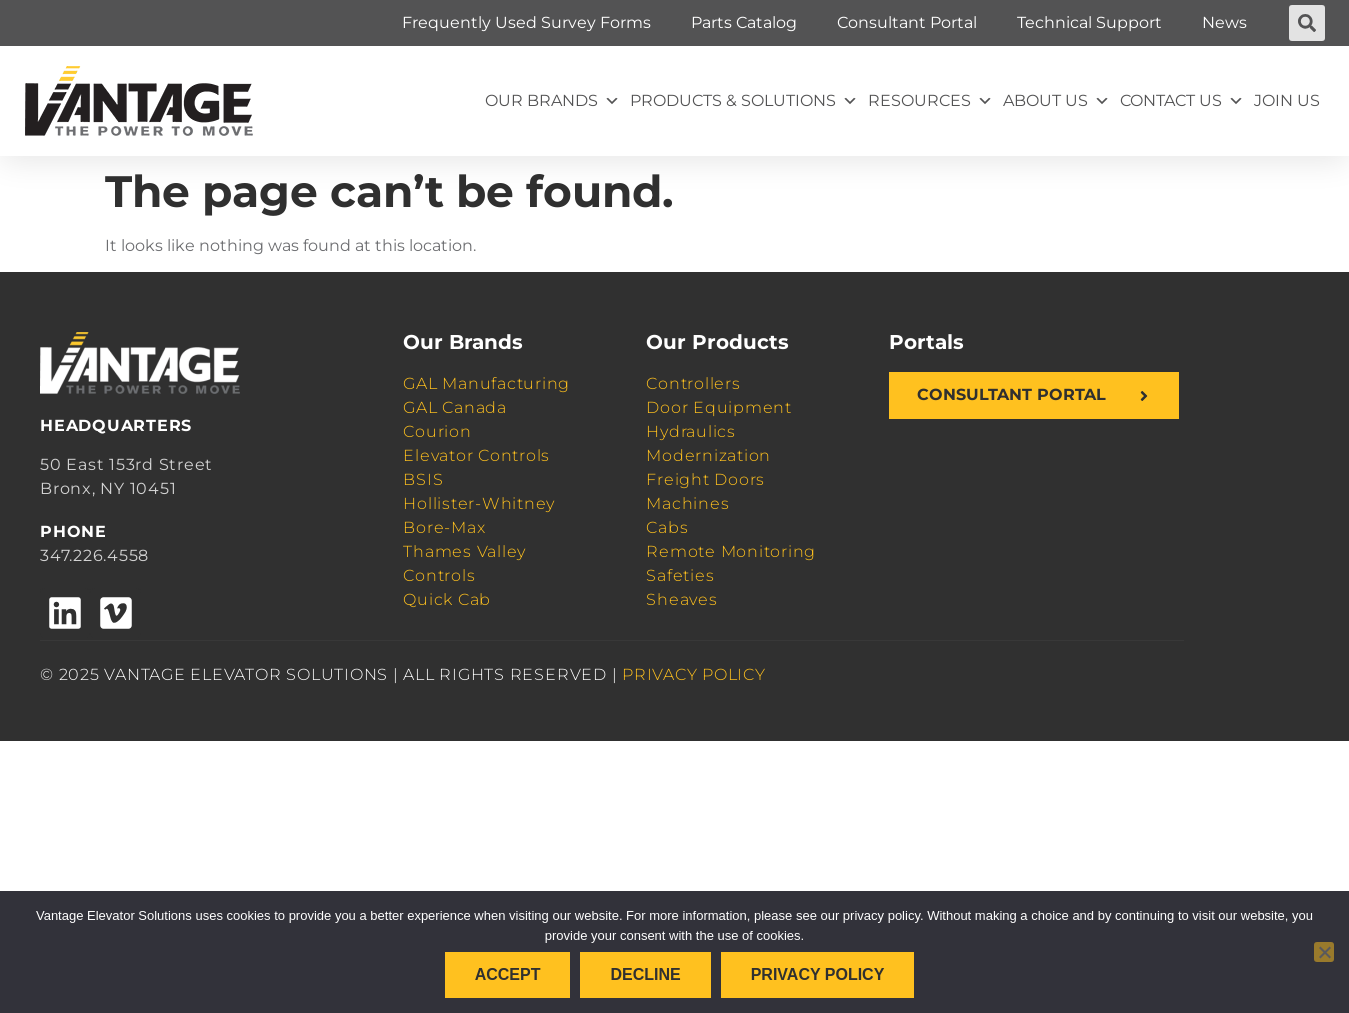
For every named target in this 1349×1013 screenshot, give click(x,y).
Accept (508, 974)
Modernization (708, 455)
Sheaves (681, 599)
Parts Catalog (744, 22)
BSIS (423, 479)
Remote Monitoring (731, 551)
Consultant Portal (907, 22)
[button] (1307, 23)
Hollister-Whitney (479, 503)
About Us (1056, 101)
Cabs (667, 527)
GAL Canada (455, 407)
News (1224, 22)
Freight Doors (705, 479)
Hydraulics (691, 431)
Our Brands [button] (552, 101)
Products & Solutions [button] (744, 101)
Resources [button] (930, 101)
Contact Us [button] (1182, 101)
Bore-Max (444, 527)
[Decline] (1324, 952)
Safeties (680, 575)
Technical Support (1089, 22)
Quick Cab (447, 599)
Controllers (693, 383)
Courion (437, 431)
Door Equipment (719, 407)
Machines (687, 503)
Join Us (1287, 100)
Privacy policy (818, 974)
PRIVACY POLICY (694, 674)
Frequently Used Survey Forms (526, 22)
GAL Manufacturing (486, 383)
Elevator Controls (476, 455)
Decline (645, 974)
